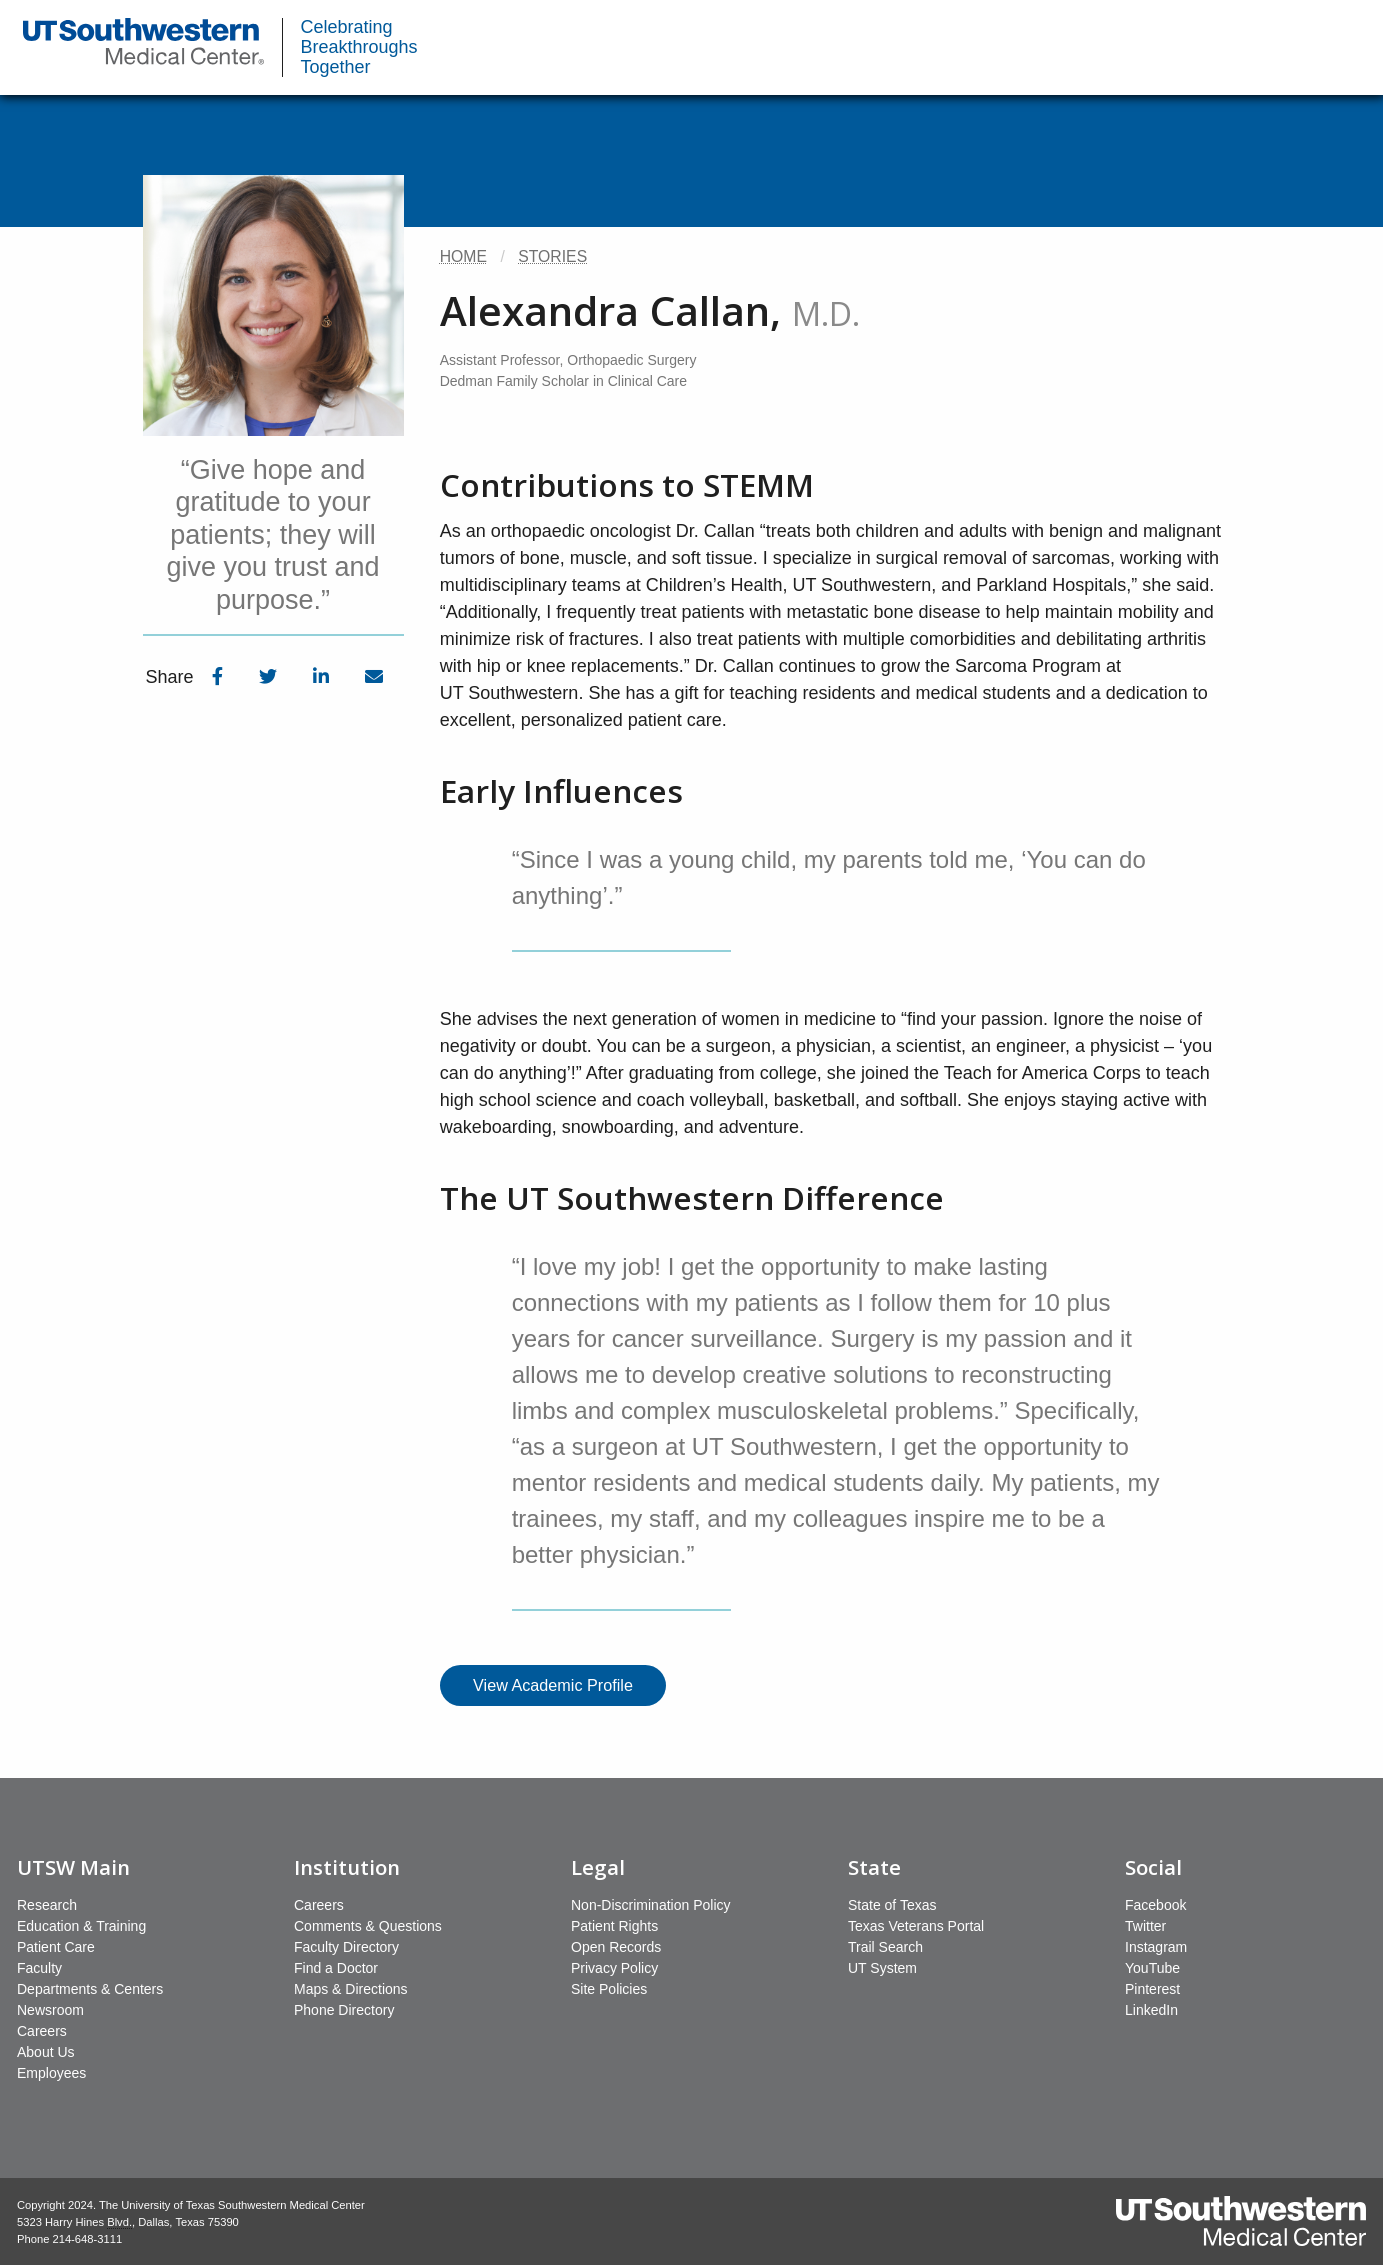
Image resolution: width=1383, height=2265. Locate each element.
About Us (46, 2052)
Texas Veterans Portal (916, 1926)
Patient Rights (614, 1926)
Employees (51, 2073)
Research (47, 1905)
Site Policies (609, 1989)
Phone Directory (344, 2010)
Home (463, 256)
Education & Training (81, 1926)
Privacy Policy (614, 1968)
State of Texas (892, 1905)
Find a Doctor (336, 1968)
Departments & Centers (90, 1989)
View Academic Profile (553, 1685)
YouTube (1152, 1968)
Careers (42, 2031)
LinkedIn (1151, 2010)
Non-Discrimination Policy (651, 1905)
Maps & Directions (351, 1989)
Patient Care (56, 1947)
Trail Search (885, 1947)
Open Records (616, 1947)
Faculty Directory (346, 1947)
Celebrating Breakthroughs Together (359, 47)
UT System (882, 1968)
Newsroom (50, 2010)
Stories (552, 256)
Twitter (1145, 1926)
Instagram (1156, 1947)
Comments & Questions (368, 1926)
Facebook (1155, 1905)
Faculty (39, 1968)
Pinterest (1152, 1989)
